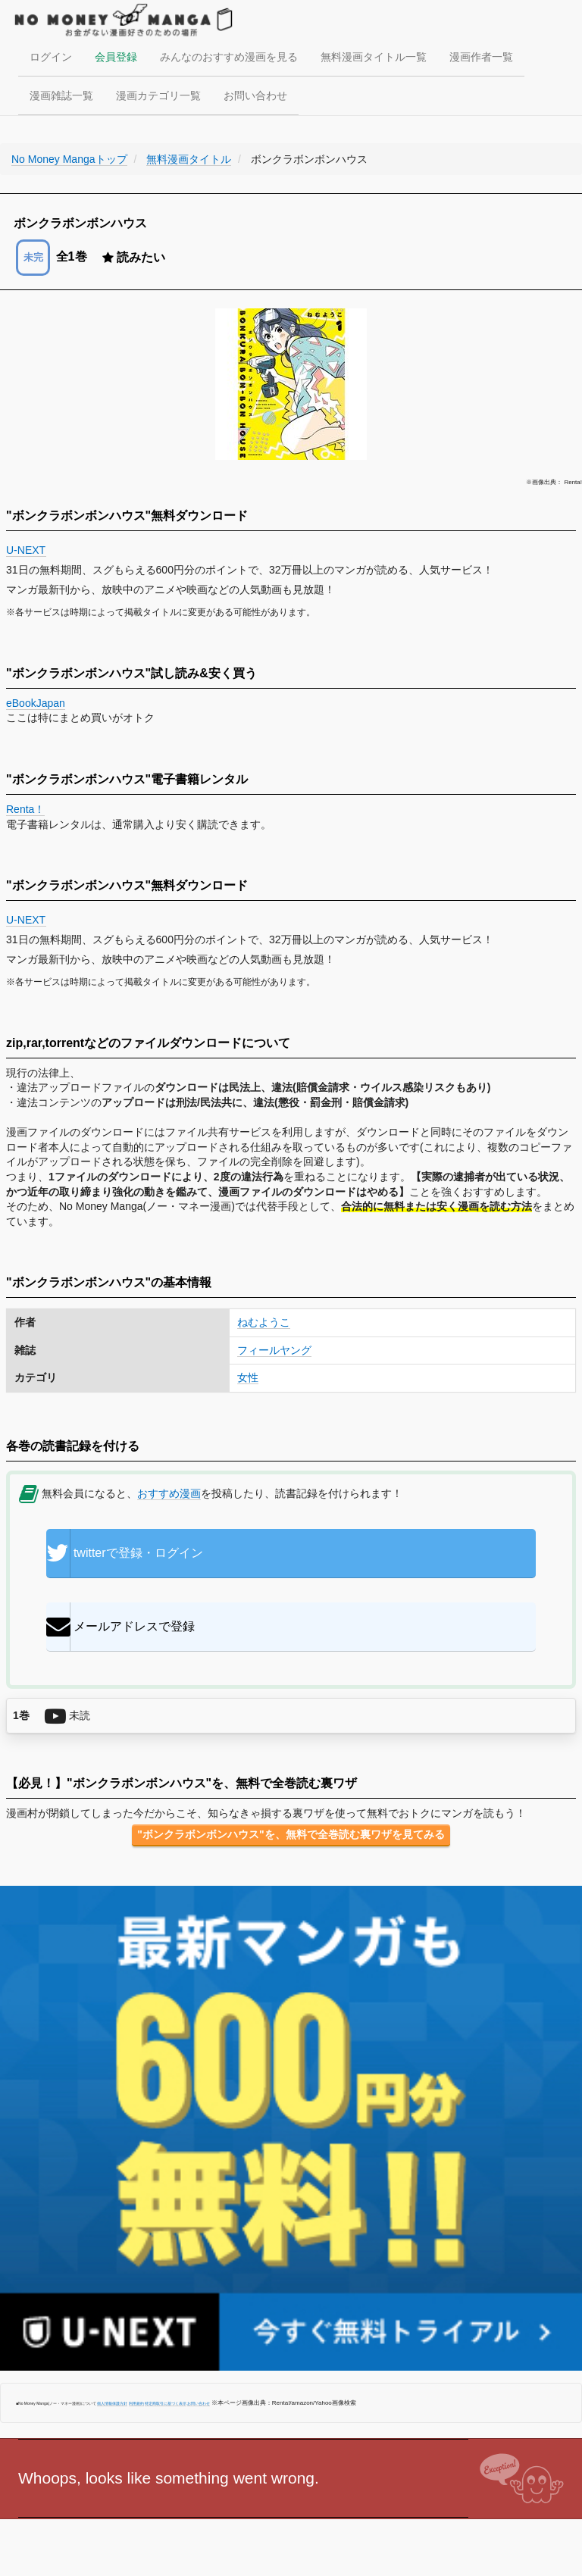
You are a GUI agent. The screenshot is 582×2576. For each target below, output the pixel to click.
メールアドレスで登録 (120, 1626)
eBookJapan (35, 703)
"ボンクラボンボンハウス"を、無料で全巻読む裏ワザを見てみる (290, 1834)
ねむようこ (263, 1322)
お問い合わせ (255, 95)
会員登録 (116, 57)
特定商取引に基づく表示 (165, 2403)
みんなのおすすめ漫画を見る (229, 57)
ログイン (51, 57)
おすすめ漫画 (169, 1493)
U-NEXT (26, 550)
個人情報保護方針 (112, 2403)
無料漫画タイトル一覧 (374, 57)
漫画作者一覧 (481, 57)
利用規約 (136, 2403)
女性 (247, 1377)
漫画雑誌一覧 (61, 95)
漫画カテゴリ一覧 (158, 95)
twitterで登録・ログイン (124, 1553)
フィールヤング (274, 1350)
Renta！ (25, 809)
